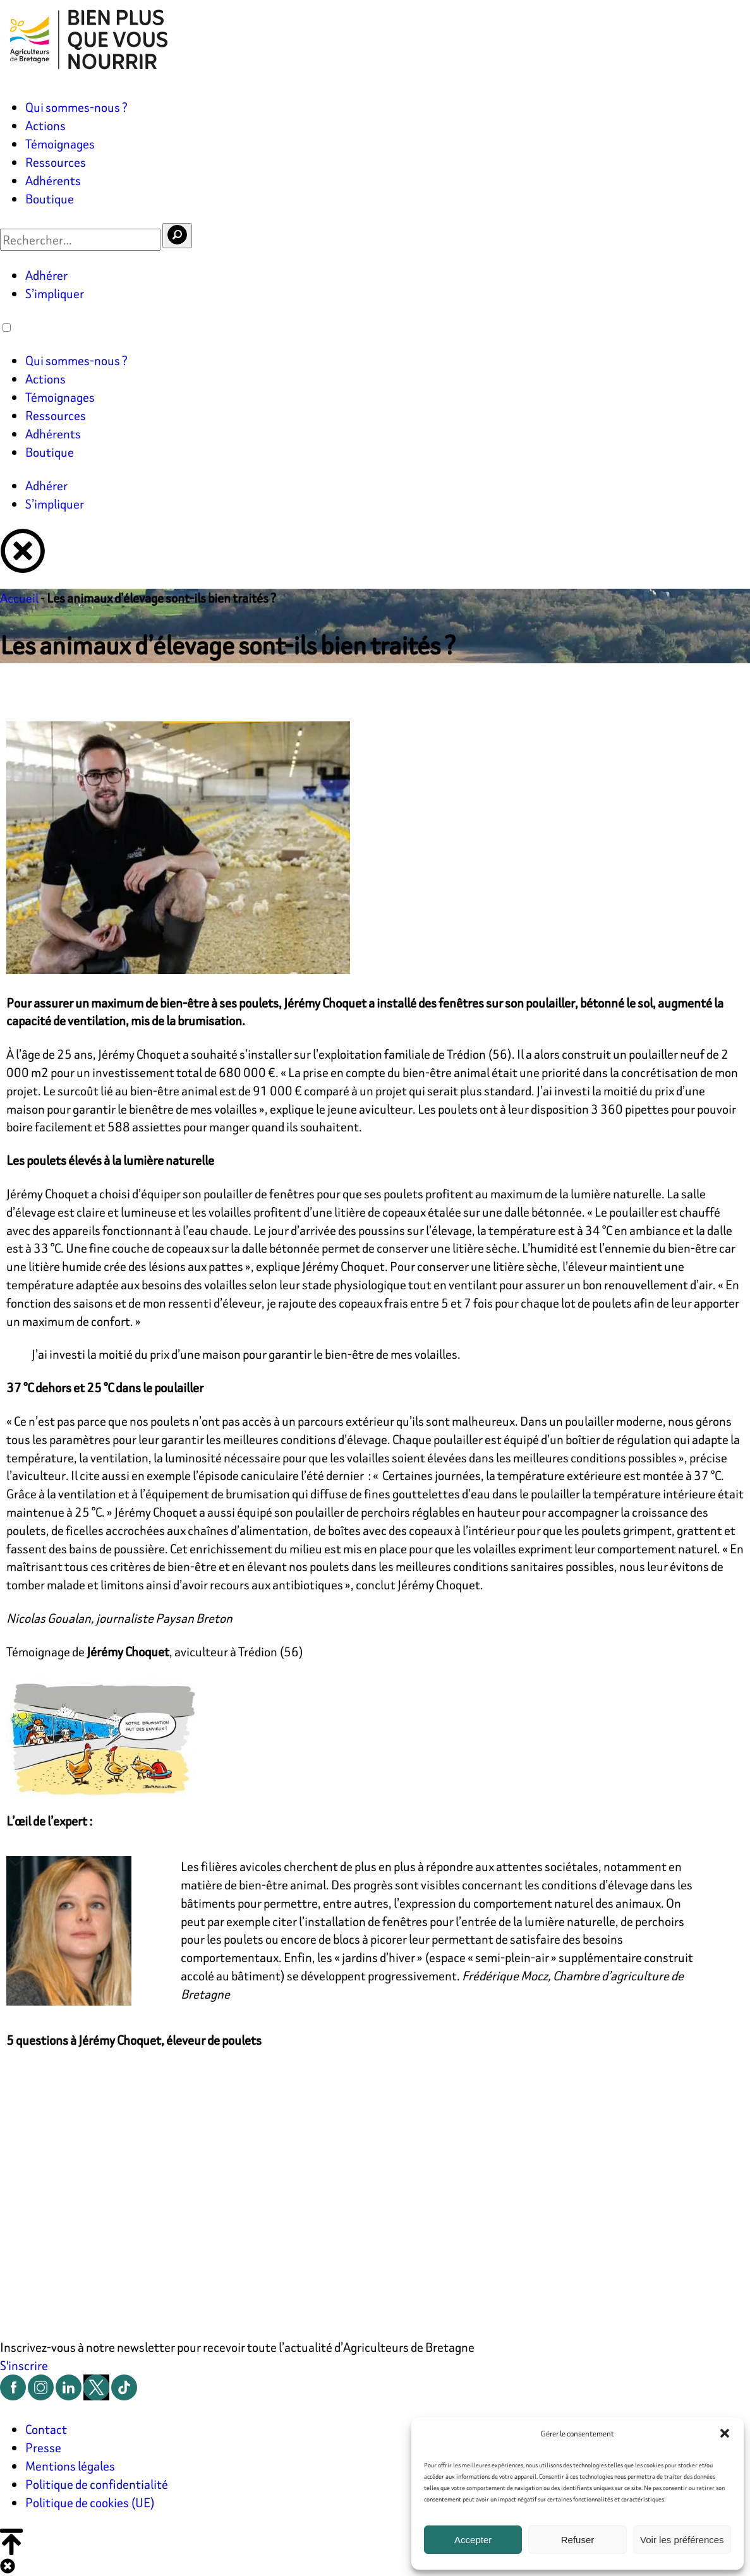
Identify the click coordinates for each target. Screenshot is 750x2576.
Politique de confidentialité (96, 2484)
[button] (724, 2433)
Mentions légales (70, 2466)
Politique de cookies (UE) (90, 2502)
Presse (43, 2447)
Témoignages (60, 144)
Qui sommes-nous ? (76, 107)
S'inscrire (24, 2365)
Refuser (578, 2539)
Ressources (55, 162)
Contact (46, 2429)
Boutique (49, 199)
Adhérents (53, 180)
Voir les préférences (682, 2539)
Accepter (473, 2539)
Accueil (19, 598)
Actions (45, 125)
